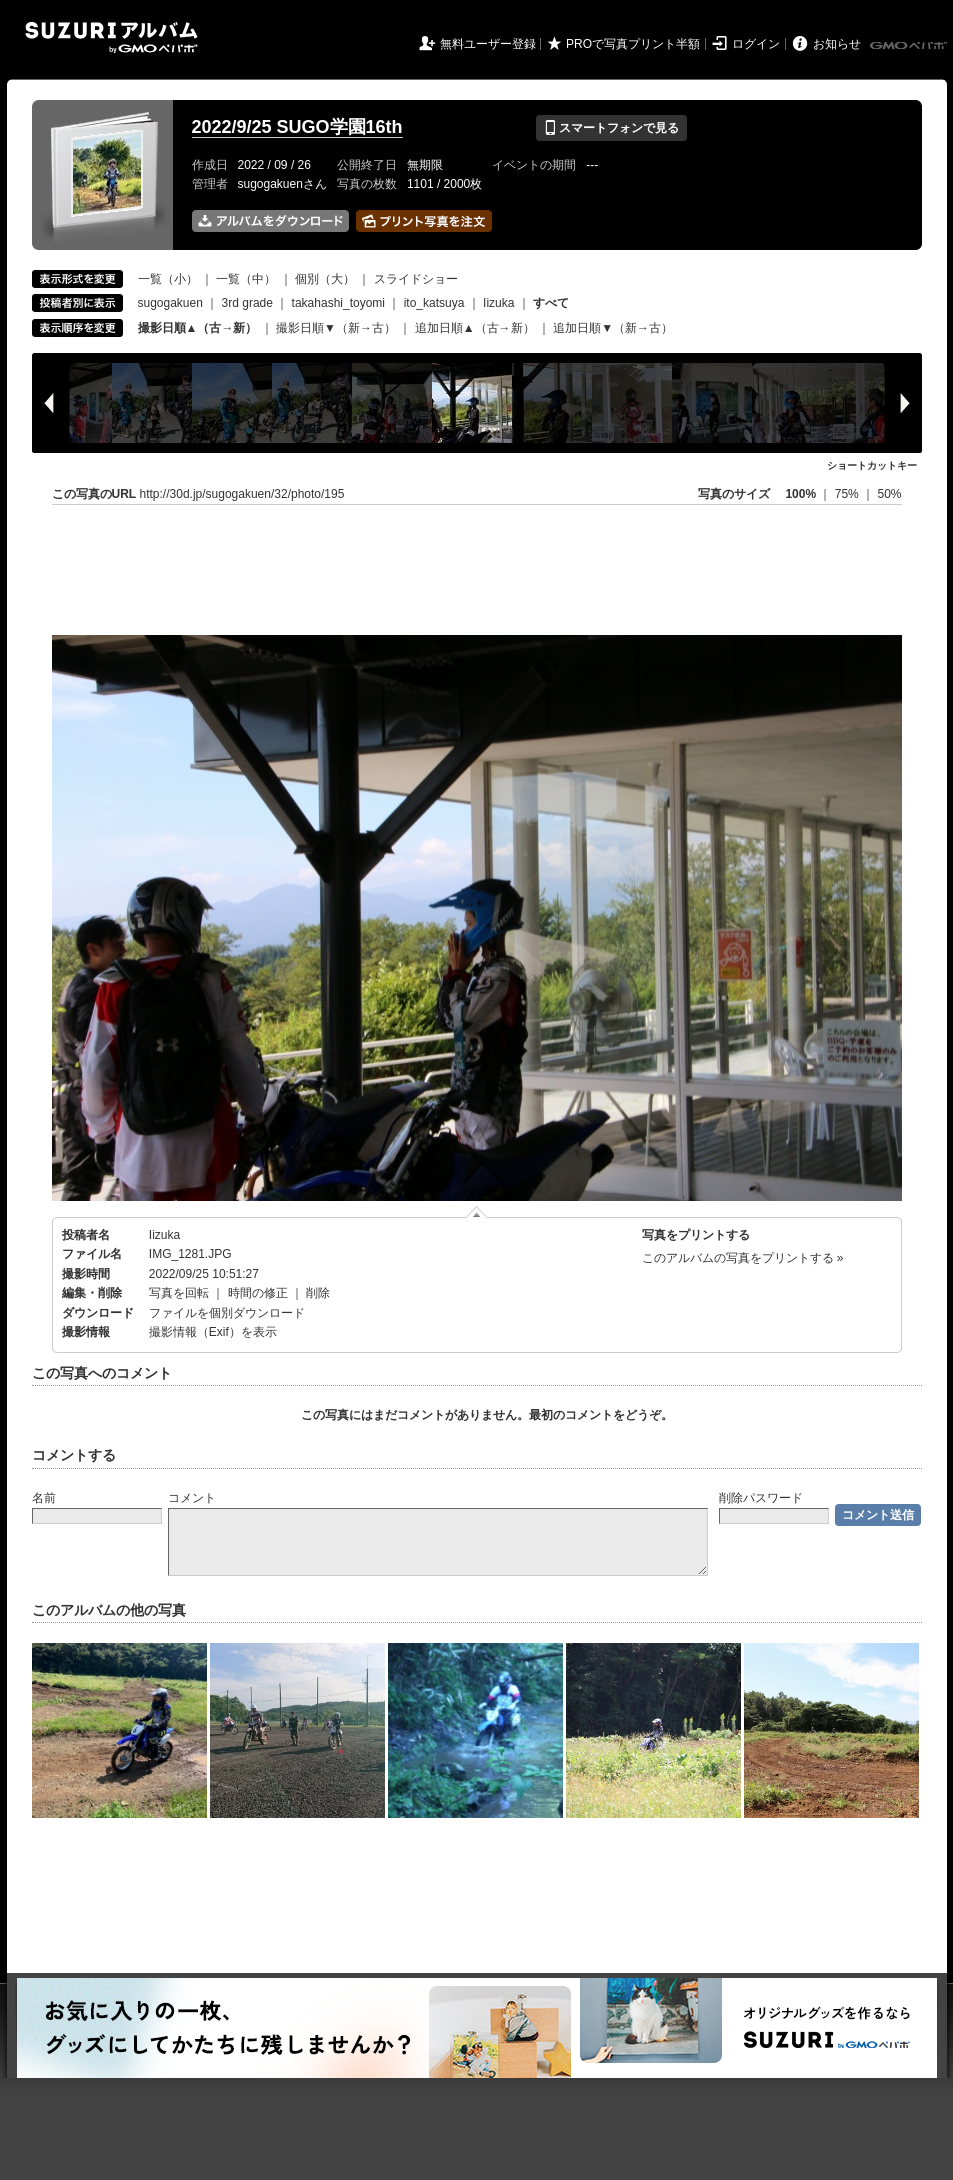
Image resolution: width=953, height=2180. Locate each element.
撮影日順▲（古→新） (198, 328)
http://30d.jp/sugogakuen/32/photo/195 (242, 494)
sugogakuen (170, 303)
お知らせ (837, 44)
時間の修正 (258, 1293)
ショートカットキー (872, 465)
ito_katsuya (434, 303)
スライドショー (416, 279)
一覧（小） (168, 279)
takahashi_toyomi (338, 303)
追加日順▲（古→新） (475, 328)
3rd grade (247, 303)
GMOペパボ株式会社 (910, 46)
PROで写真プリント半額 (633, 44)
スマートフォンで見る (611, 128)
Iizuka (498, 303)
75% (848, 494)
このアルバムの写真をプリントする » (743, 1258)
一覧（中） (246, 279)
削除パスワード (761, 1498)
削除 (318, 1293)
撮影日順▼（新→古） (336, 328)
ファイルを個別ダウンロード (227, 1313)
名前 (44, 1498)
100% (800, 494)
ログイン (756, 44)
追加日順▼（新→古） (613, 328)
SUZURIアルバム (111, 37)
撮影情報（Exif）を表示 (213, 1332)
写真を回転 (179, 1293)
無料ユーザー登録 (488, 44)
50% (889, 494)
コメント (192, 1498)
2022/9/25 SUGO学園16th (297, 127)
